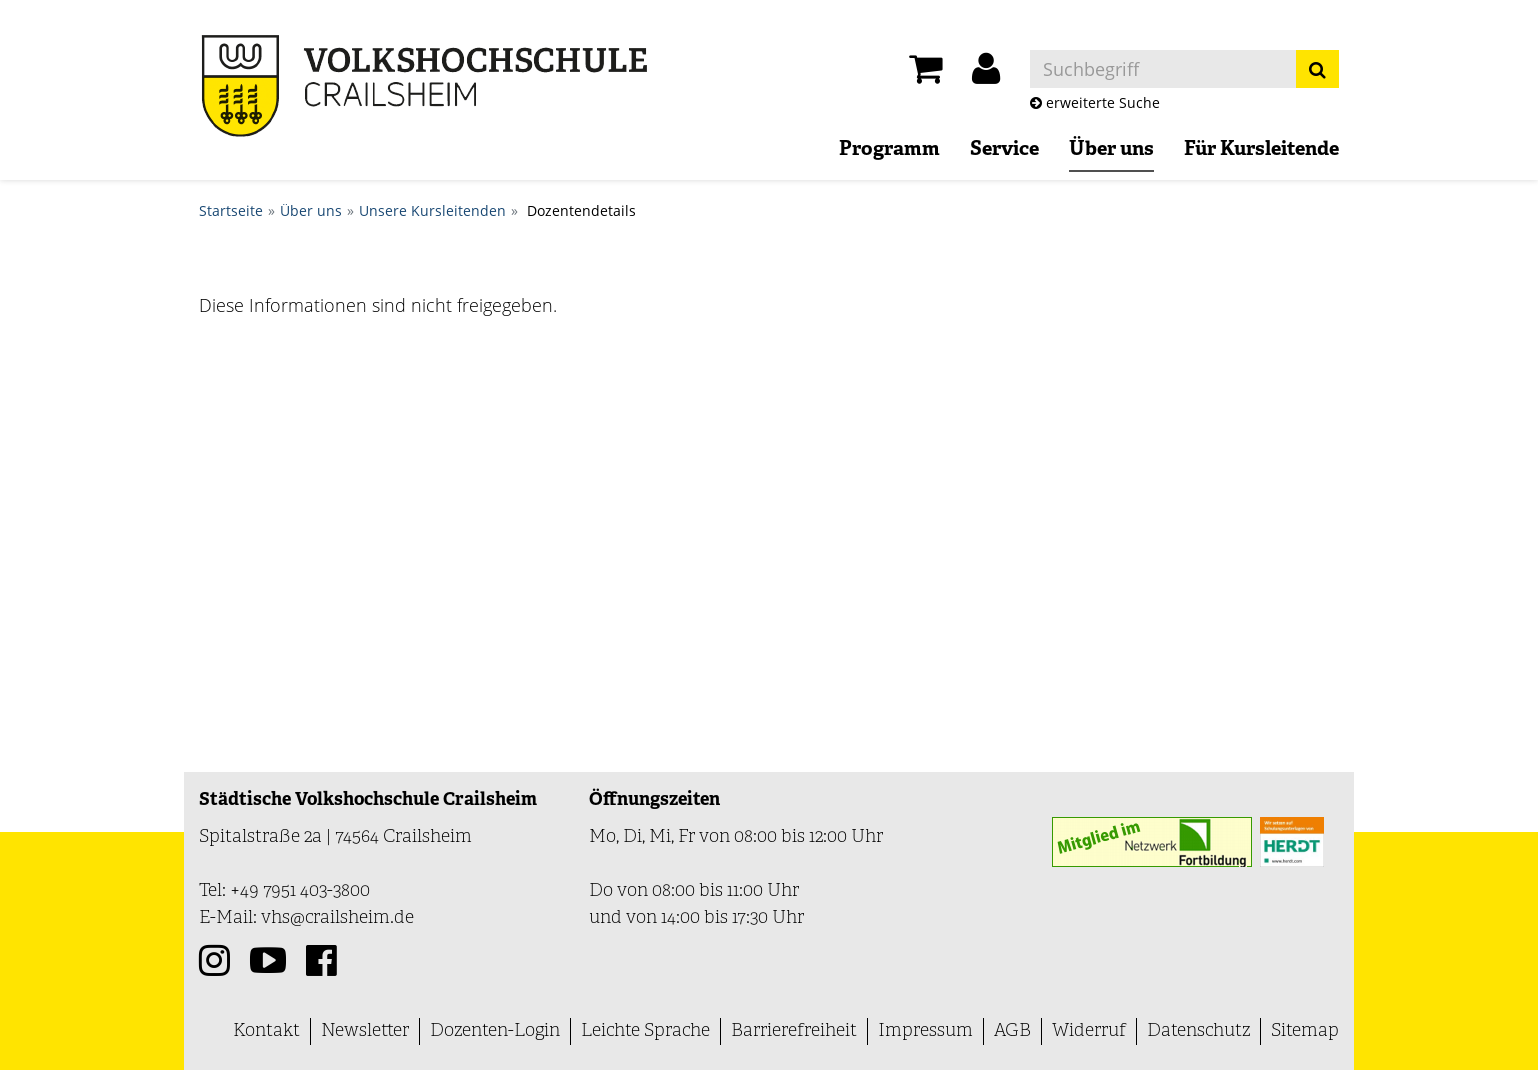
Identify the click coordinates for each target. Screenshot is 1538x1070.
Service (1004, 150)
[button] (986, 74)
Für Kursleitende (1261, 150)
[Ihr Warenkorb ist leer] (925, 74)
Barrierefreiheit (794, 1031)
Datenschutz (1198, 1031)
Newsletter (365, 1031)
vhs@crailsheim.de (337, 918)
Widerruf (1089, 1031)
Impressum (925, 1031)
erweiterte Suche (1095, 102)
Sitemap (1305, 1031)
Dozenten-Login (495, 1031)
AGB (1012, 1031)
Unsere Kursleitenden (432, 210)
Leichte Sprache (645, 1031)
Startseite (231, 210)
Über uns (1111, 150)
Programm (889, 150)
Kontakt (266, 1031)
